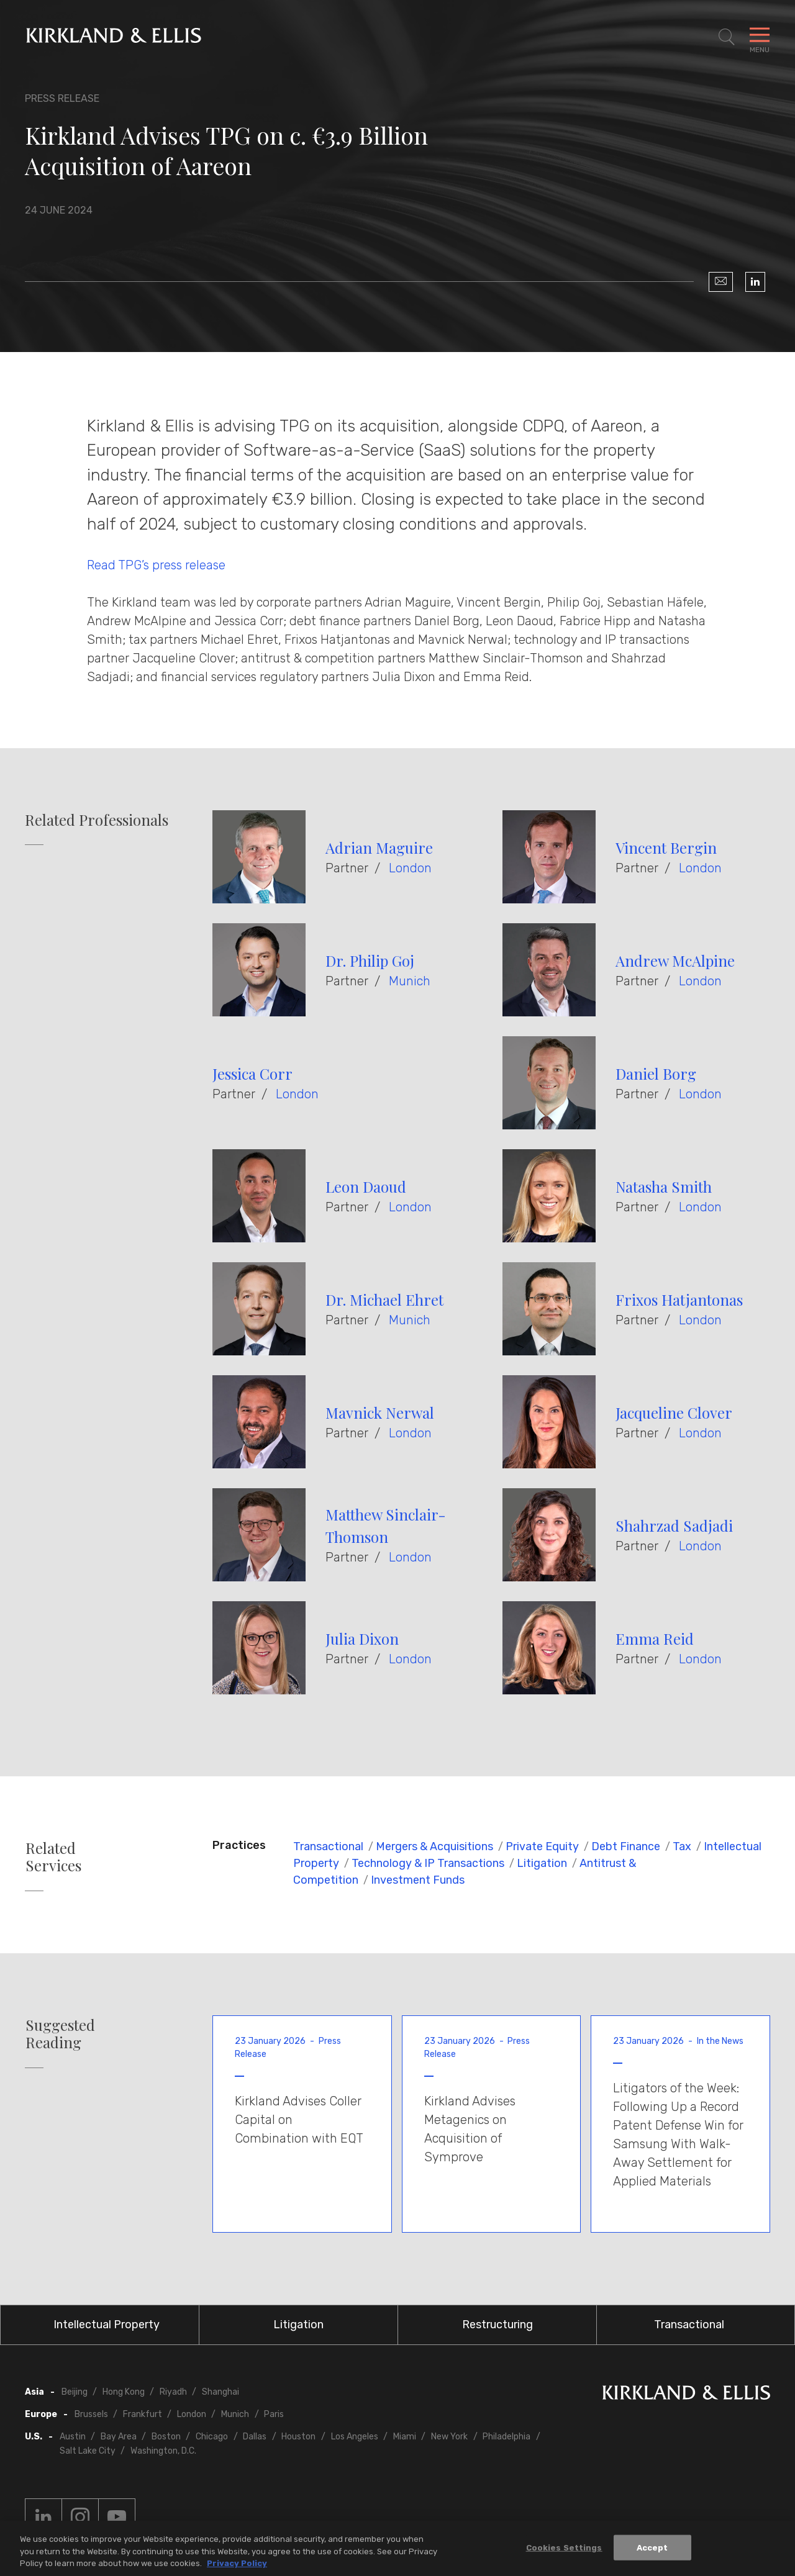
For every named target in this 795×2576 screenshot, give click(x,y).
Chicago (212, 2436)
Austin (73, 2436)
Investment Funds (418, 1880)
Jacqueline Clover (674, 1412)
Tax (682, 1846)
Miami (404, 2436)
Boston (166, 2436)
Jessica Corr (252, 1073)
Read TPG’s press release (156, 565)
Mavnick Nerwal (379, 1412)
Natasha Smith (664, 1186)
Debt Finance (625, 1846)
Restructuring (497, 2324)
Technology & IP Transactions (428, 1863)
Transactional (328, 1846)
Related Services (53, 1857)
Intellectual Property (106, 2324)
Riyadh (173, 2392)
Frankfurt (142, 2414)
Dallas (254, 2436)
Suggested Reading (60, 2034)
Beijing (74, 2392)
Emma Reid (655, 1638)
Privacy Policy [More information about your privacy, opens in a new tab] (237, 2566)
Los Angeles (354, 2436)
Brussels (91, 2414)
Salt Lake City (88, 2451)
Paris (274, 2414)
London (410, 868)
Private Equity (542, 1846)
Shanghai (220, 2392)
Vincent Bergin (666, 847)
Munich (409, 981)
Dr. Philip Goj (369, 960)
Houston (298, 2436)
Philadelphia (506, 2436)
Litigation (542, 1863)
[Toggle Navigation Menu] (759, 37)
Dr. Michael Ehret (384, 1299)
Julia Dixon (362, 1638)
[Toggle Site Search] (726, 37)
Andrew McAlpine (675, 960)
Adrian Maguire (379, 847)
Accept (652, 2550)
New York (449, 2436)
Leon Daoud (365, 1186)
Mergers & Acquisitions (434, 1846)
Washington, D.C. (163, 2451)
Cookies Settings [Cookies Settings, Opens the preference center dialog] (564, 2550)
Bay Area (119, 2436)
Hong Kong (123, 2392)
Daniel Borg (656, 1073)
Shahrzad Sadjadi (674, 1525)
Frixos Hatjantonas (679, 1299)
